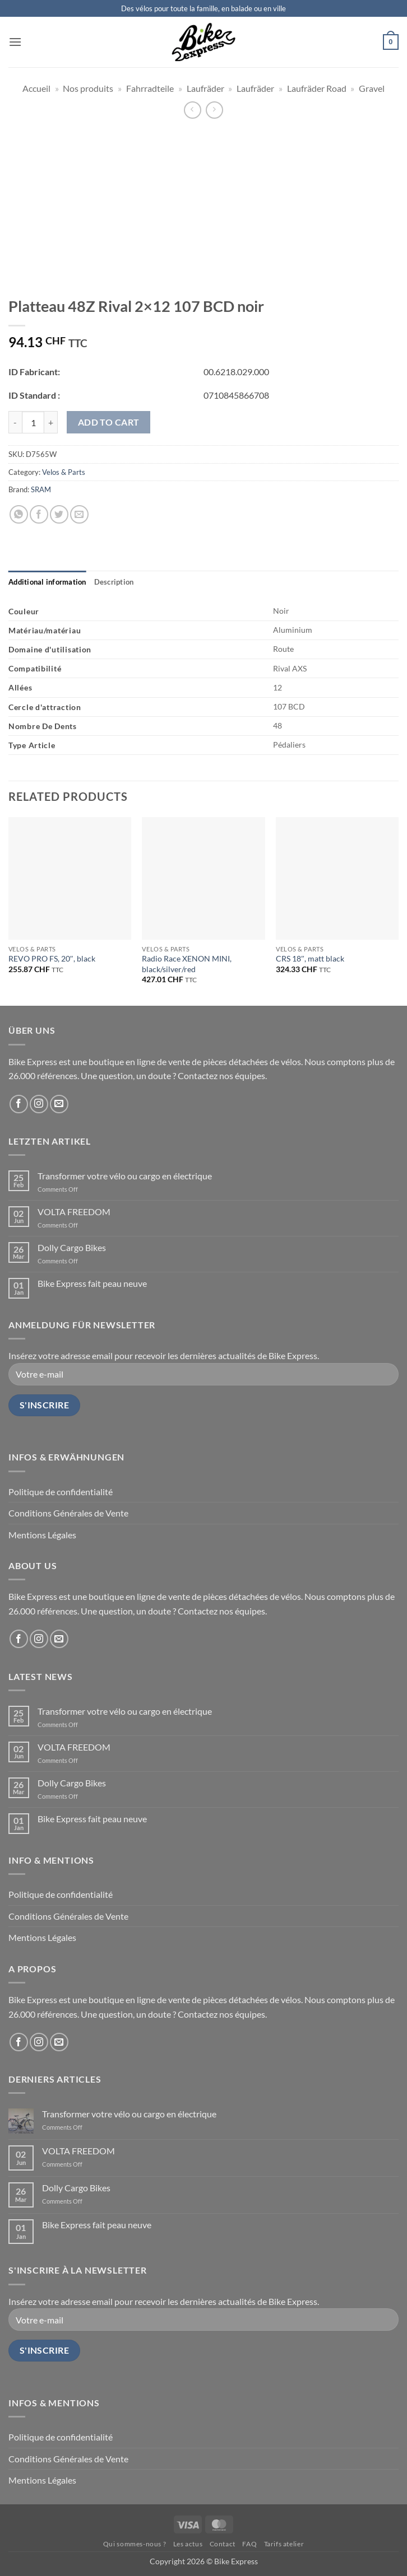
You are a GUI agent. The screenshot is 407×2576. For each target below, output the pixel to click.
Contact (222, 2544)
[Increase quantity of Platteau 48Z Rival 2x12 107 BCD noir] (51, 422)
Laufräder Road (316, 88)
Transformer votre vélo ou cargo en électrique (125, 1175)
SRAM (41, 489)
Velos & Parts (63, 472)
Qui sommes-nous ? (134, 2544)
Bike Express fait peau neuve (92, 1283)
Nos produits (88, 88)
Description (114, 581)
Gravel (372, 88)
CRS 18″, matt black (310, 958)
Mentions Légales (42, 1534)
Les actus (188, 2544)
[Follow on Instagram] (39, 1104)
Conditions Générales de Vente (68, 1513)
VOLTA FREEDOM (74, 1211)
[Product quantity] (33, 422)
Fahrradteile (150, 88)
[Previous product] (214, 110)
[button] (15, 41)
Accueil (36, 88)
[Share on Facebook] (39, 514)
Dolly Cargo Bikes (72, 1247)
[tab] (47, 582)
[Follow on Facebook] (19, 1104)
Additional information (47, 581)
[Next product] (192, 110)
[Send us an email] (59, 1104)
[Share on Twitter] (59, 514)
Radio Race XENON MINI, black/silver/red (187, 964)
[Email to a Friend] (79, 514)
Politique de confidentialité (60, 1491)
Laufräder (205, 88)
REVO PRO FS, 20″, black (51, 958)
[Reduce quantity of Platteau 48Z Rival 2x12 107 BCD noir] (15, 422)
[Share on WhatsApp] (19, 514)
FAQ (249, 2544)
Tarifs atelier (284, 2544)
